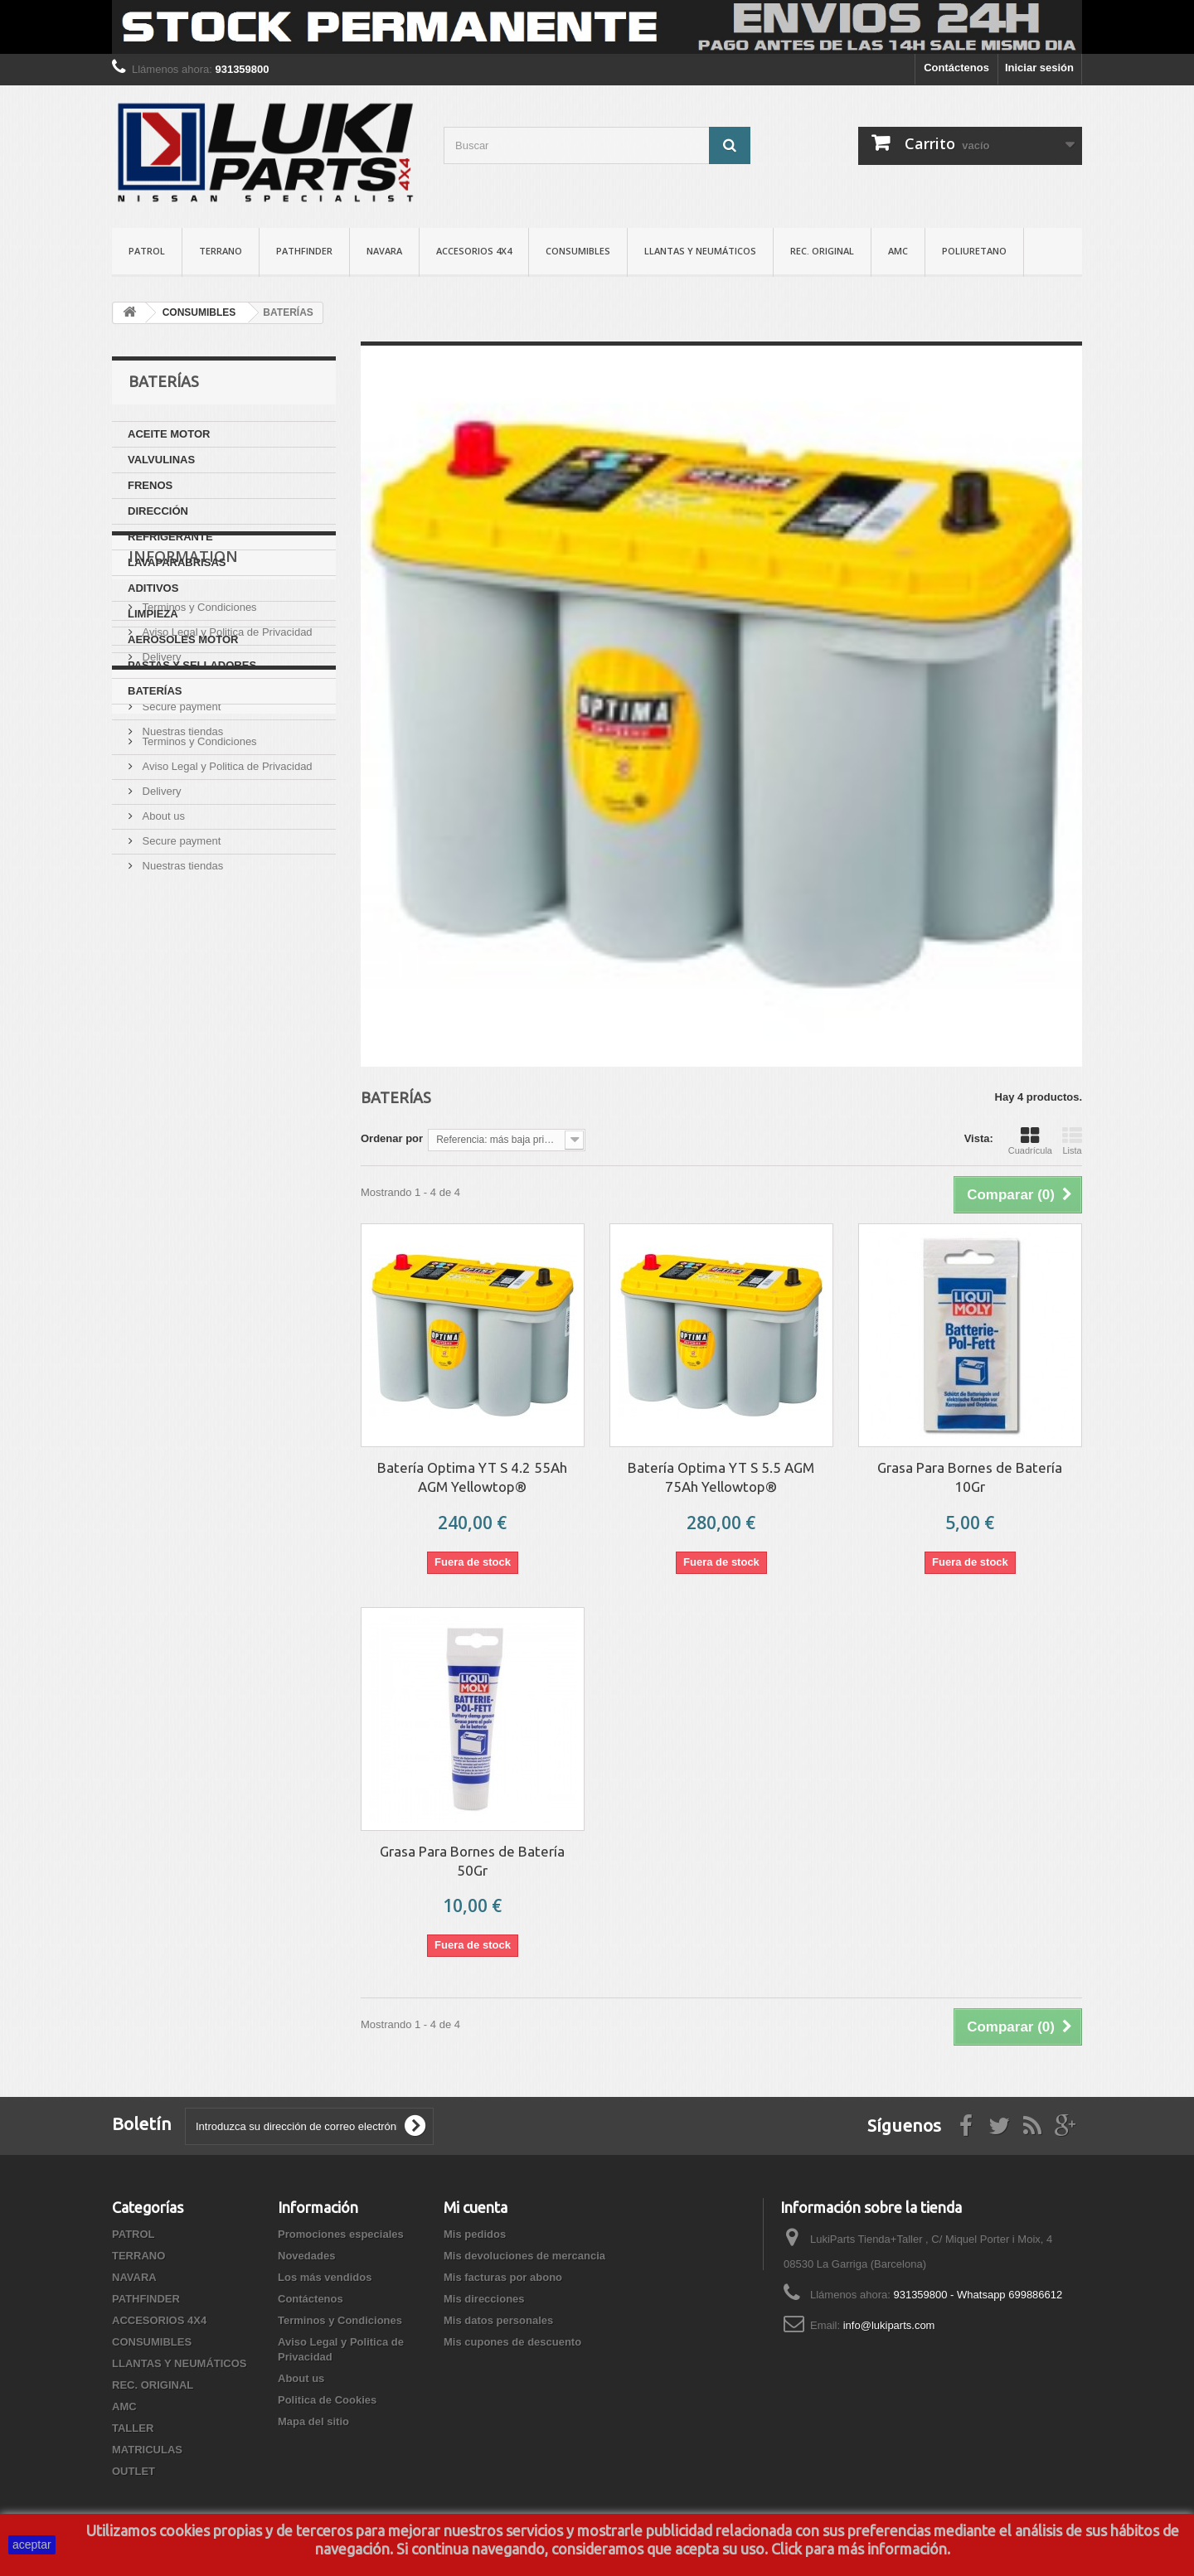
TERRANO (220, 251)
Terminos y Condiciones (198, 798)
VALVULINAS (161, 459)
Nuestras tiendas (181, 923)
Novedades (306, 2255)
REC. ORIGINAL (822, 251)
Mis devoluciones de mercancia (524, 2255)
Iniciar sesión (1039, 67)
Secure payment (180, 898)
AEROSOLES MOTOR (183, 639)
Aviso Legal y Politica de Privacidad (226, 823)
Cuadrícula (1030, 1140)
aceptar (31, 2544)
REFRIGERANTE (170, 536)
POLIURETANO (974, 251)
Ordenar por (392, 1138)
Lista (1072, 1140)
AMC (898, 251)
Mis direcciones (484, 2299)
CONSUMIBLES (578, 251)
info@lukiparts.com (889, 2325)
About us (162, 873)
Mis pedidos (475, 2234)
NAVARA (384, 251)
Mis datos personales (498, 2320)
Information (183, 754)
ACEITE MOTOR (169, 434)
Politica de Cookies (210, 985)
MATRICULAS (147, 2449)
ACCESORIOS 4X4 (474, 251)
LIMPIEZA (153, 614)
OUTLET (133, 2471)
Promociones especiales (341, 2234)
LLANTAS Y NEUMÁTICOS (700, 251)
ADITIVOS (153, 588)
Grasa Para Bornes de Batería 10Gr (969, 1477)
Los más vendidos (324, 2277)
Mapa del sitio (313, 2421)
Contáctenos (956, 67)
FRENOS (150, 485)
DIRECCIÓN (158, 511)
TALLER (132, 2428)
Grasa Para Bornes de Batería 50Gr (472, 1860)
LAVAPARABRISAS (177, 562)
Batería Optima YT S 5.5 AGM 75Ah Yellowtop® (721, 1477)
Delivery (160, 848)
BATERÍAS (155, 691)
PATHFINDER (304, 251)
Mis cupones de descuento (512, 2342)
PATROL (147, 251)
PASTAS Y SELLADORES (192, 665)
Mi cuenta (475, 2207)
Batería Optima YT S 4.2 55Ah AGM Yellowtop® (472, 1477)
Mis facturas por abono (503, 2277)
